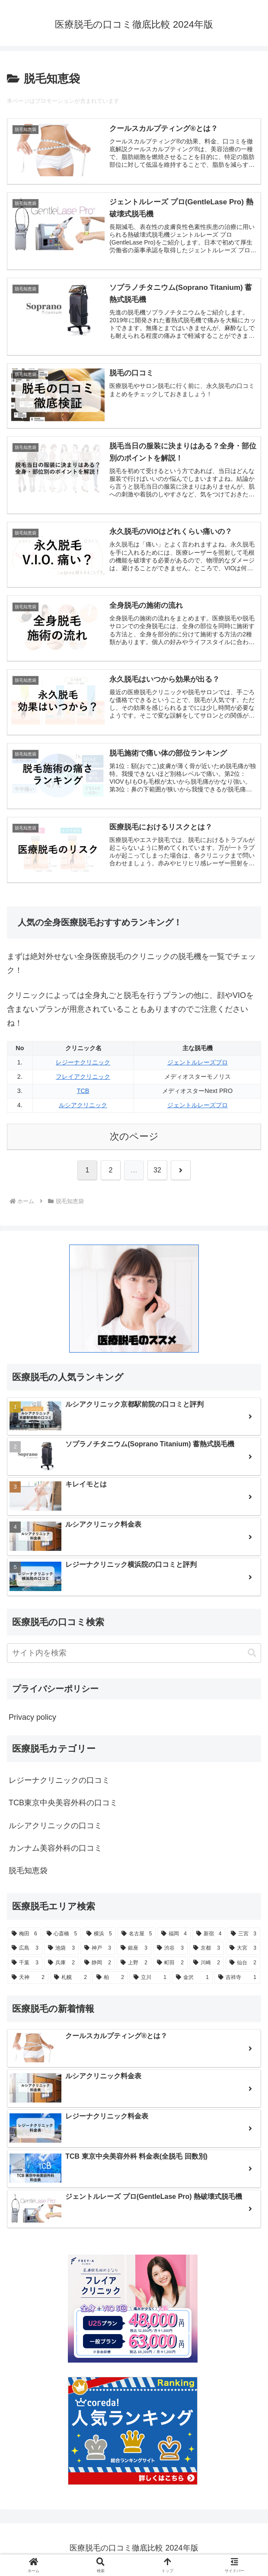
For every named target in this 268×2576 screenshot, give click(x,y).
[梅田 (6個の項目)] (24, 1937)
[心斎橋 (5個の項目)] (62, 1937)
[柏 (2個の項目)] (110, 1980)
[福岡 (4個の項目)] (174, 1937)
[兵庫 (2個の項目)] (61, 1966)
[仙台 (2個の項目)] (243, 1966)
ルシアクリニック (83, 1108)
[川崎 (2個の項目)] (206, 1966)
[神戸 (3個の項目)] (97, 1951)
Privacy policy (32, 1720)
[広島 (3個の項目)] (25, 1951)
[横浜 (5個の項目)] (99, 1937)
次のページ (134, 1139)
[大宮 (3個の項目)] (243, 1951)
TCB (83, 1093)
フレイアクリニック (83, 1079)
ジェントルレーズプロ (197, 1065)
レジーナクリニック (83, 1065)
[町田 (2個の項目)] (170, 1966)
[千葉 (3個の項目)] (25, 1966)
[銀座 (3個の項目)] (134, 1951)
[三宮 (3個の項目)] (243, 1937)
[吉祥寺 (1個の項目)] (237, 1980)
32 (157, 1173)
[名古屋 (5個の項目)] (137, 1937)
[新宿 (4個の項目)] (209, 1937)
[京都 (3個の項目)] (206, 1951)
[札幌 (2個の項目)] (70, 1980)
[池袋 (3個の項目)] (61, 1951)
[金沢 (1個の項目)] (192, 1980)
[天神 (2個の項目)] (28, 1980)
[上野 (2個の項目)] (134, 1966)
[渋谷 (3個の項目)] (170, 1951)
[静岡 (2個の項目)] (97, 1966)
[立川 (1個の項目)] (150, 1980)
